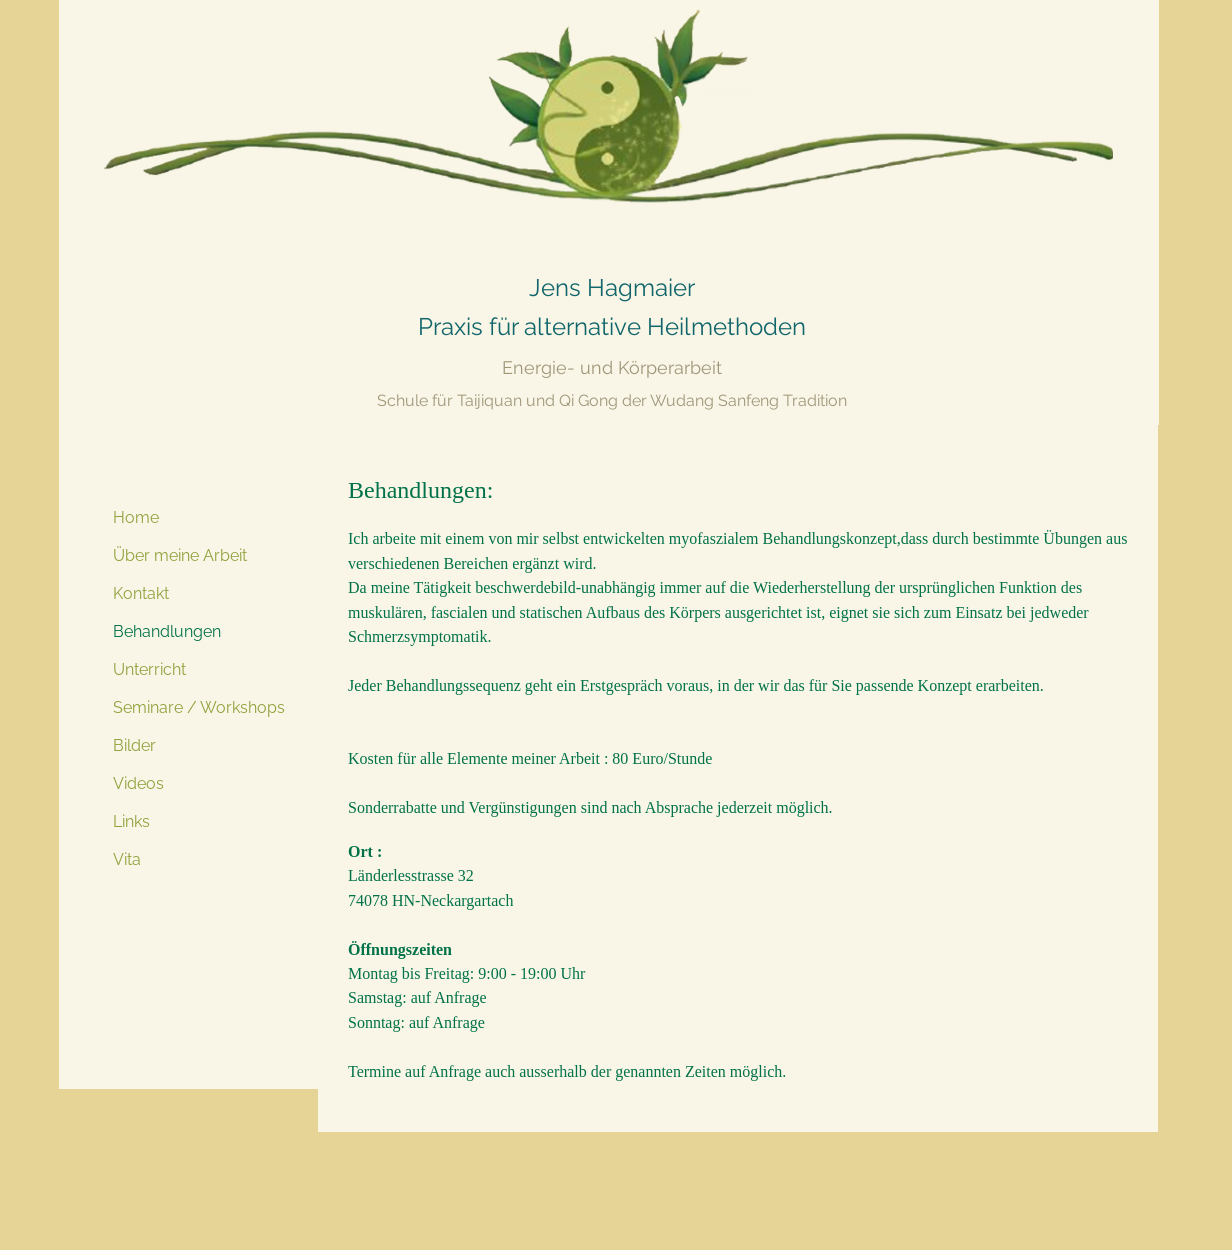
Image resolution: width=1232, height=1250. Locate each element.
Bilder (134, 745)
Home (136, 517)
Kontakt (141, 593)
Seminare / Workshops (199, 707)
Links (131, 821)
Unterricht (149, 669)
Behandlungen (167, 631)
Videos (138, 783)
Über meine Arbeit (180, 555)
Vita (127, 859)
